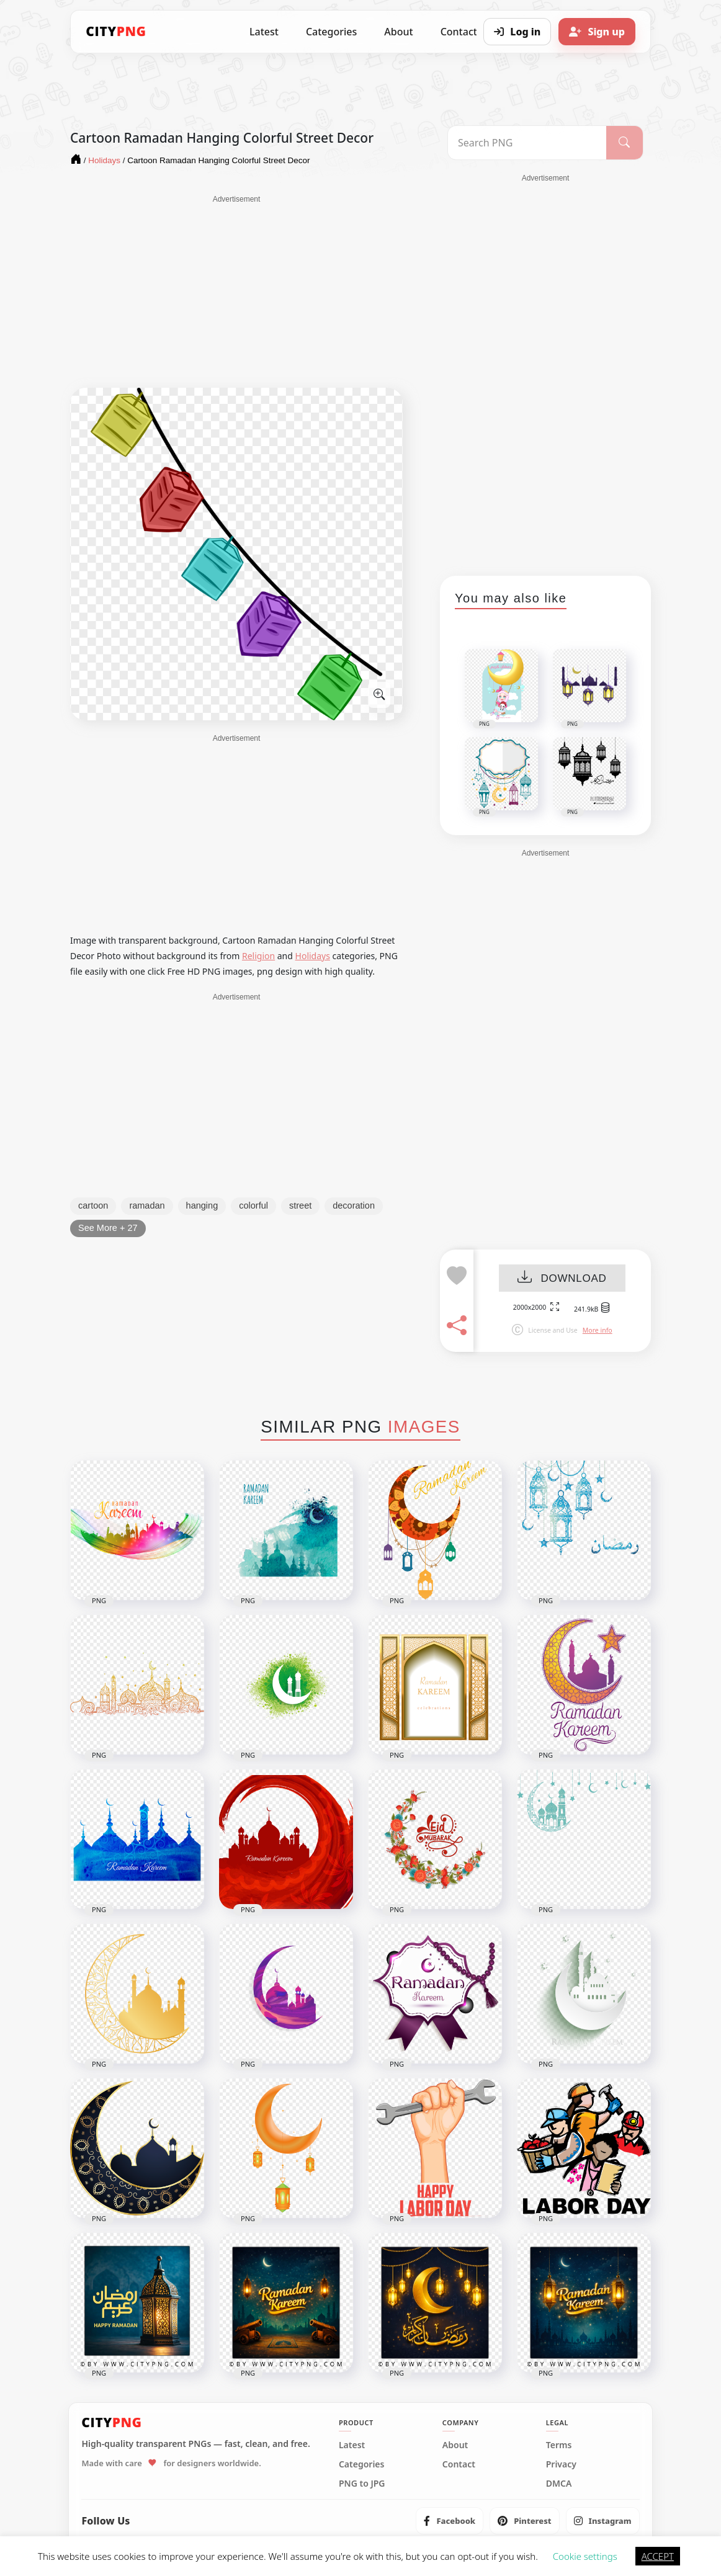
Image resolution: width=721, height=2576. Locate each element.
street (300, 1205)
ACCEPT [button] (658, 2556)
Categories (331, 31)
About (398, 31)
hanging (202, 1205)
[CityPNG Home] (116, 31)
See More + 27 (108, 1228)
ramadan (146, 1205)
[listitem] (449, 2520)
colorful (253, 1205)
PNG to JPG (362, 2483)
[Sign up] (596, 31)
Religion (258, 956)
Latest (264, 31)
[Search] (624, 142)
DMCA (559, 2483)
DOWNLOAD (561, 1278)
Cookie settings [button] (585, 2556)
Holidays (312, 956)
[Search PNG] (527, 142)
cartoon (93, 1205)
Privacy (561, 2464)
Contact (458, 2464)
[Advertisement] (236, 291)
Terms (559, 2445)
